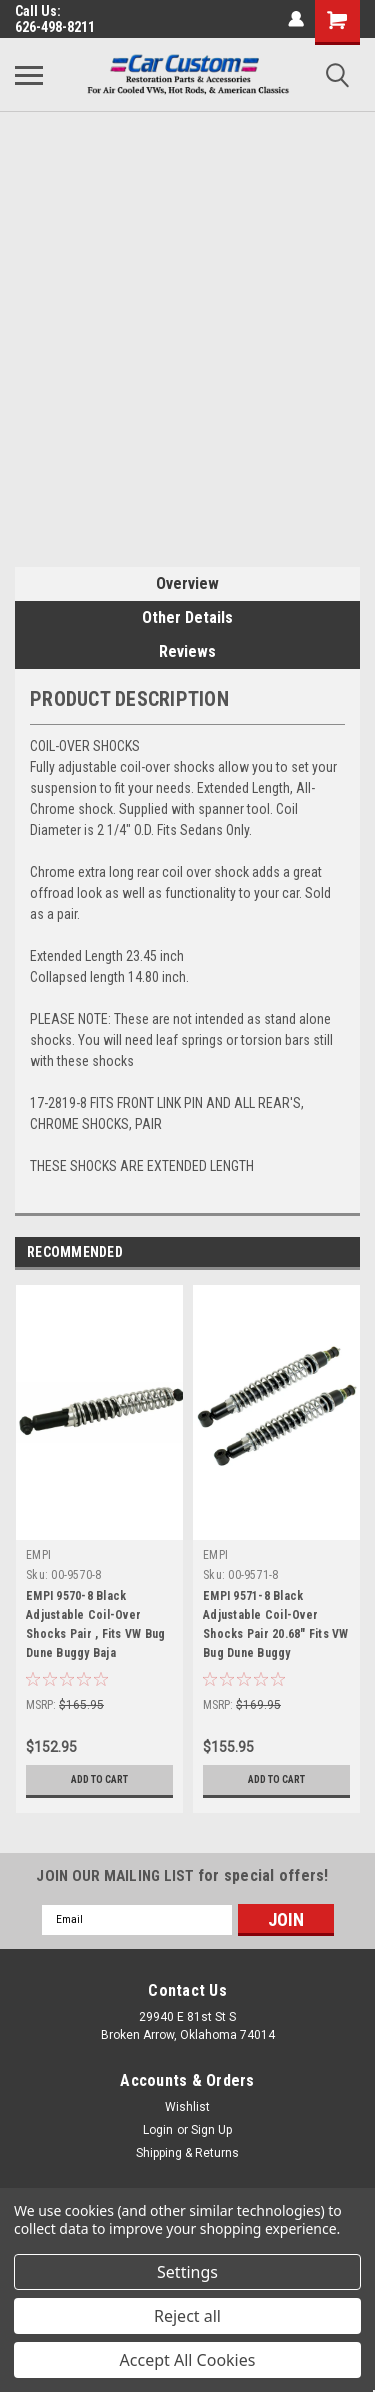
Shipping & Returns (187, 2153)
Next (344, 1252)
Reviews (187, 651)
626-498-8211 (55, 27)
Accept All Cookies (188, 2360)
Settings (187, 2272)
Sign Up (211, 2130)
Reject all (187, 2316)
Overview (187, 583)
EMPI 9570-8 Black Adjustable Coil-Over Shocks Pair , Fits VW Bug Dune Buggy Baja (95, 1624)
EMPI (38, 1555)
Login (158, 2130)
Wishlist (187, 2107)
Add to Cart (99, 1779)
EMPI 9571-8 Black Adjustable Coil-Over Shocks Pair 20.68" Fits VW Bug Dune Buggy (276, 1624)
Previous (316, 1252)
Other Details (187, 617)
